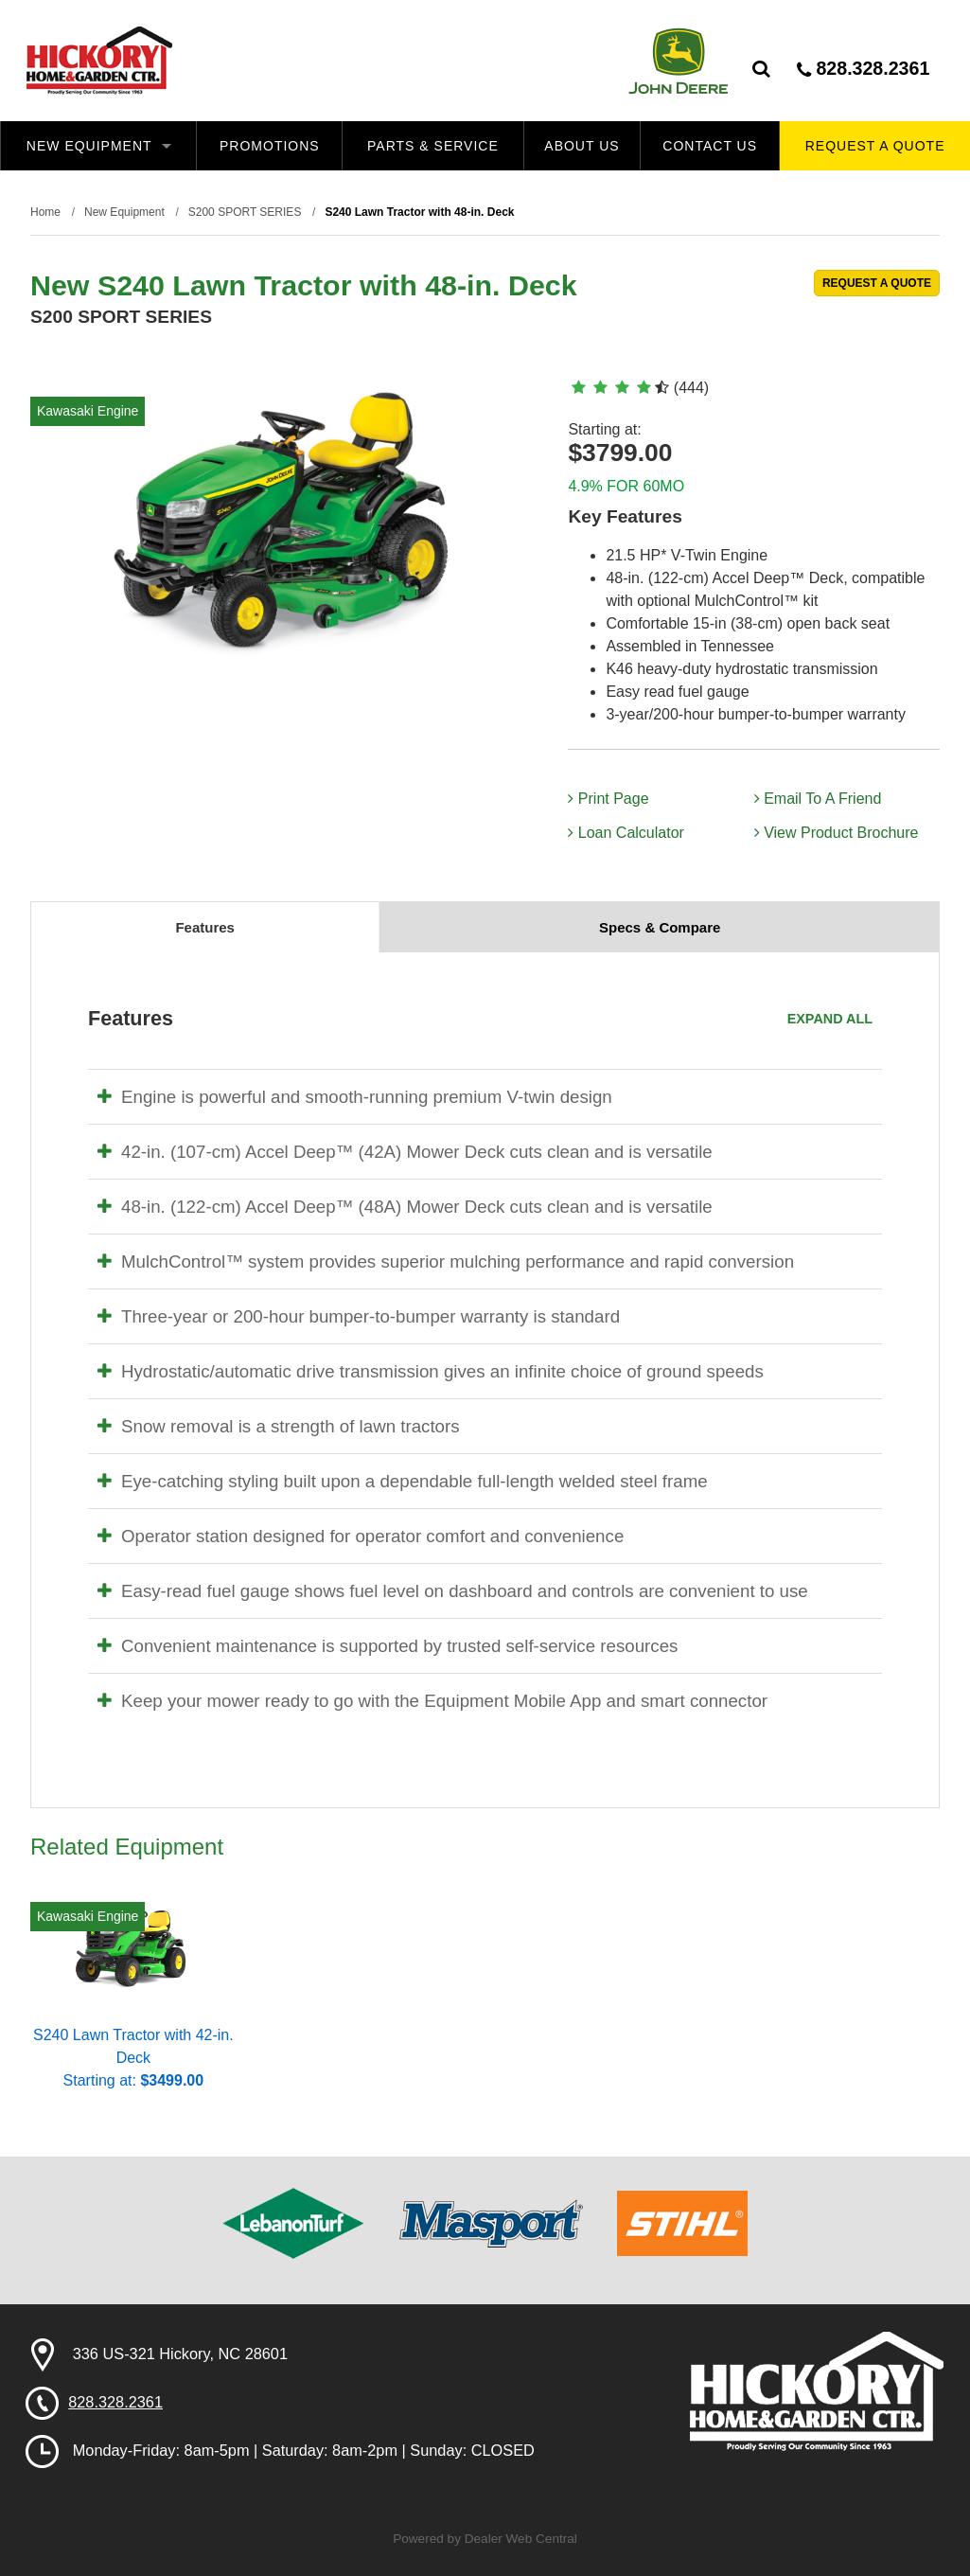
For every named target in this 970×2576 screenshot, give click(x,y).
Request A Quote (875, 145)
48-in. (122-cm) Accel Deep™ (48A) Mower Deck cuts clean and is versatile (405, 1207)
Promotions (270, 145)
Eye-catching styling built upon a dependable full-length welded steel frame (402, 1481)
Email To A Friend (818, 799)
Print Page (608, 799)
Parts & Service (433, 145)
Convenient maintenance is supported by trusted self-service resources (387, 1646)
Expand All (830, 1018)
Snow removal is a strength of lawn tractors (278, 1426)
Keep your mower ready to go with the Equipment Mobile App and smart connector (432, 1701)
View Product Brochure (836, 833)
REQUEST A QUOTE (876, 283)
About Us (581, 145)
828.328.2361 (863, 68)
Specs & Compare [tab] (659, 927)
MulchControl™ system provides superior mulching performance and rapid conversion (445, 1261)
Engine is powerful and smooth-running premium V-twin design (354, 1097)
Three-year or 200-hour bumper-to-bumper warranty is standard (358, 1316)
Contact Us (709, 145)
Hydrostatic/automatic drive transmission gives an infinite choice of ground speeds (430, 1371)
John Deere (678, 61)
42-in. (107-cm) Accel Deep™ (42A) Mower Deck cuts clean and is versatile (405, 1152)
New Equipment (98, 145)
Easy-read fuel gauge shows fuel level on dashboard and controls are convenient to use (452, 1591)
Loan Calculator (626, 833)
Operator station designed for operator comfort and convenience (360, 1536)
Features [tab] (205, 927)
